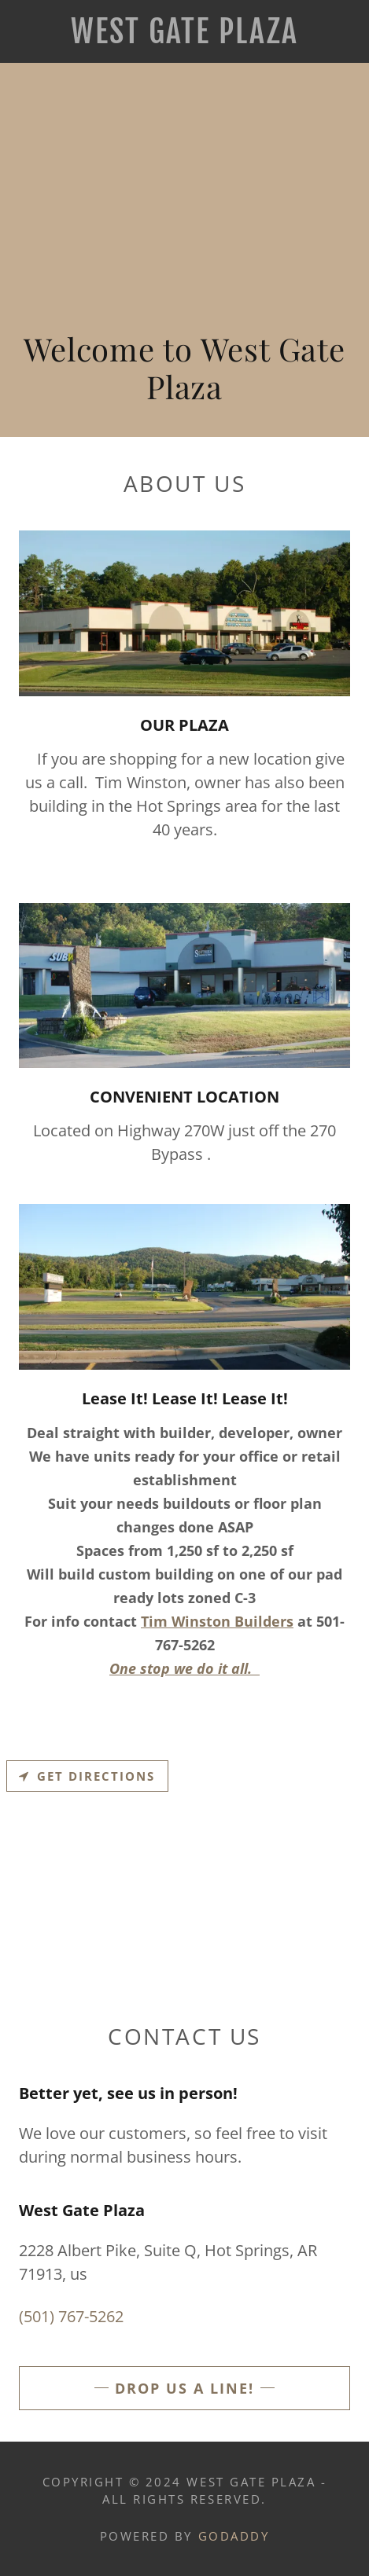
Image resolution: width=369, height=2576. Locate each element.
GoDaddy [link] (234, 2536)
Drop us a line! (184, 2388)
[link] (184, 31)
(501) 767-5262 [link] (71, 2316)
